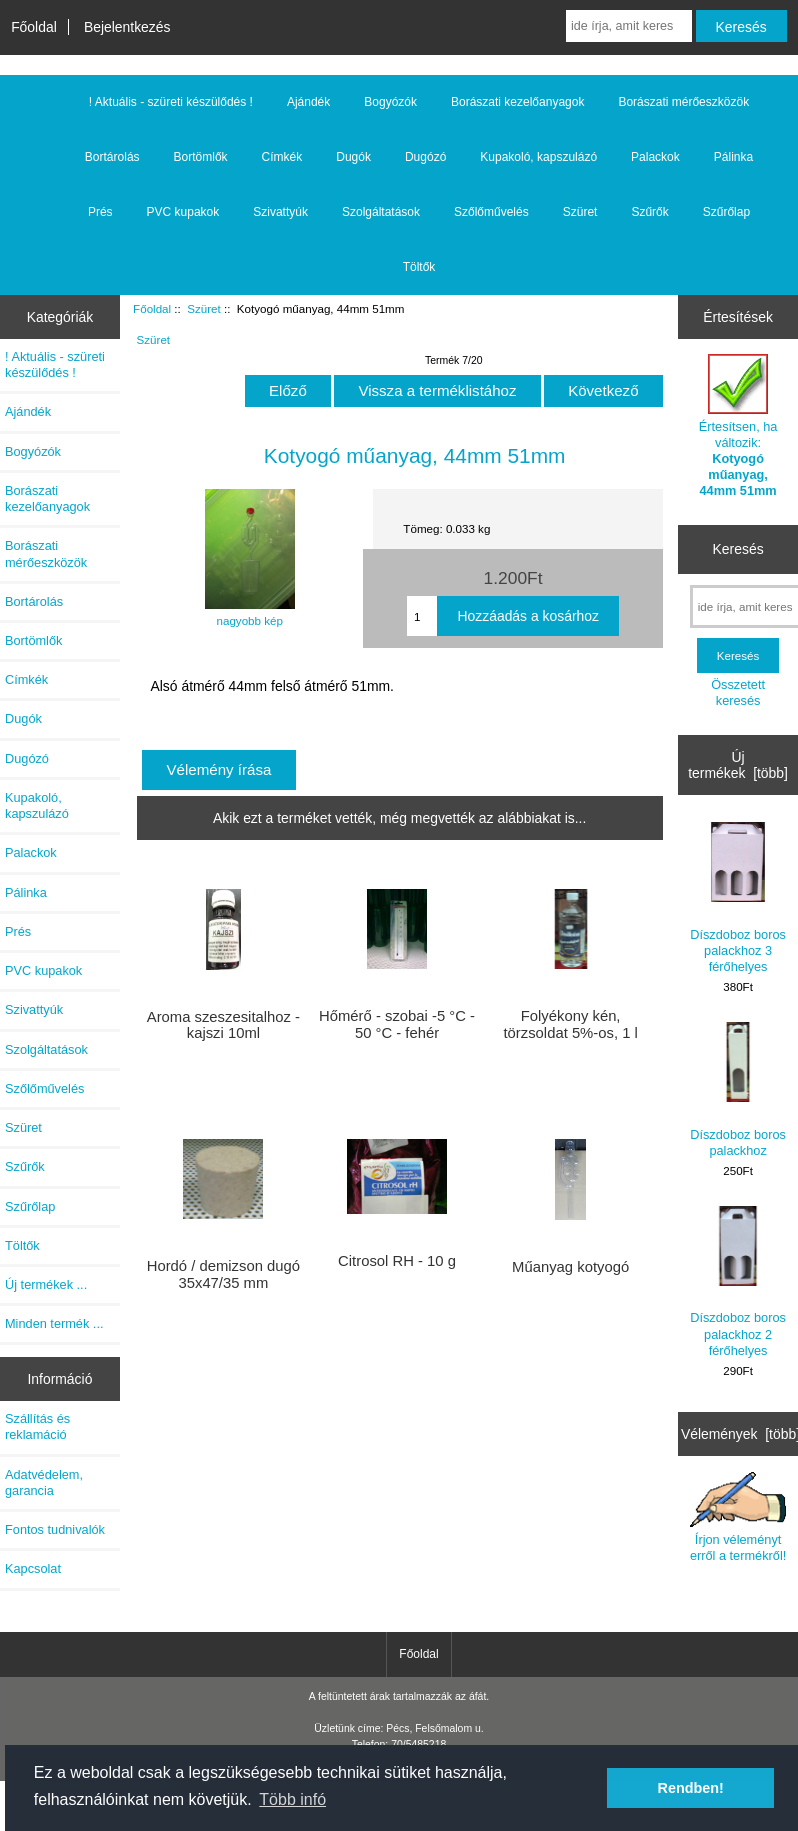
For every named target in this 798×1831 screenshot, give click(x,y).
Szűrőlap (726, 212)
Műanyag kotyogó (570, 1267)
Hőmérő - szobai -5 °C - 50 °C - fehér (397, 1024)
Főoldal (34, 27)
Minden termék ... (54, 1323)
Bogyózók (390, 102)
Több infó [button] (292, 1799)
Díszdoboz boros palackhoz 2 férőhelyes (738, 1282)
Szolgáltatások (381, 212)
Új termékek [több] (738, 765)
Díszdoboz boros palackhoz (738, 1089)
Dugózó (425, 157)
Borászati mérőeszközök (683, 102)
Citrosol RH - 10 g (397, 1261)
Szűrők (649, 212)
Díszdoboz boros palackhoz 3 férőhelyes (738, 898)
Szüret (204, 308)
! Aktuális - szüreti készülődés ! (171, 102)
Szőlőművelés (491, 212)
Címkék (282, 157)
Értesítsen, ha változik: (738, 426)
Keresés (738, 549)
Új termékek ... (46, 1284)
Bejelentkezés (127, 27)
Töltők (419, 267)
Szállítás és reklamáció (37, 1426)
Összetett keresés (738, 692)
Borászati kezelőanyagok (517, 102)
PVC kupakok (183, 212)
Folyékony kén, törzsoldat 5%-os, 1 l (570, 1024)
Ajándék (308, 102)
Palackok (655, 157)
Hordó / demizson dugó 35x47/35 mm (223, 1274)
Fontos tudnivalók (55, 1529)
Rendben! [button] (691, 1788)
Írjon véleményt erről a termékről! (738, 1517)
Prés (100, 212)
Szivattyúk (280, 212)
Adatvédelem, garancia (44, 1482)
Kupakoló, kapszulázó (538, 157)
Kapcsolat (33, 1568)
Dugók (353, 157)
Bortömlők (201, 157)
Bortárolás (112, 157)
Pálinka (733, 157)
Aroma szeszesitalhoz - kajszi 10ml (223, 1025)
